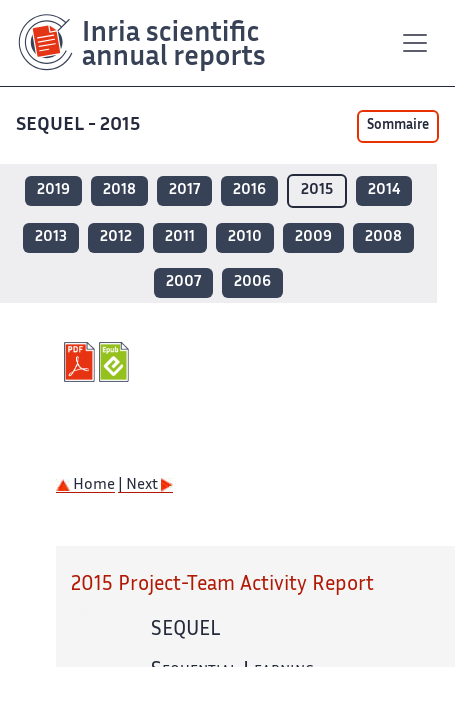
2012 (116, 237)
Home (85, 485)
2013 (51, 237)
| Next (145, 485)
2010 (245, 237)
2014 (384, 190)
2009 (313, 237)
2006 (252, 282)
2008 (383, 237)
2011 (180, 237)
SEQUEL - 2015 (80, 125)
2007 (183, 282)
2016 (249, 190)
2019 (53, 190)
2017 (184, 190)
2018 (119, 190)
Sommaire (398, 126)
